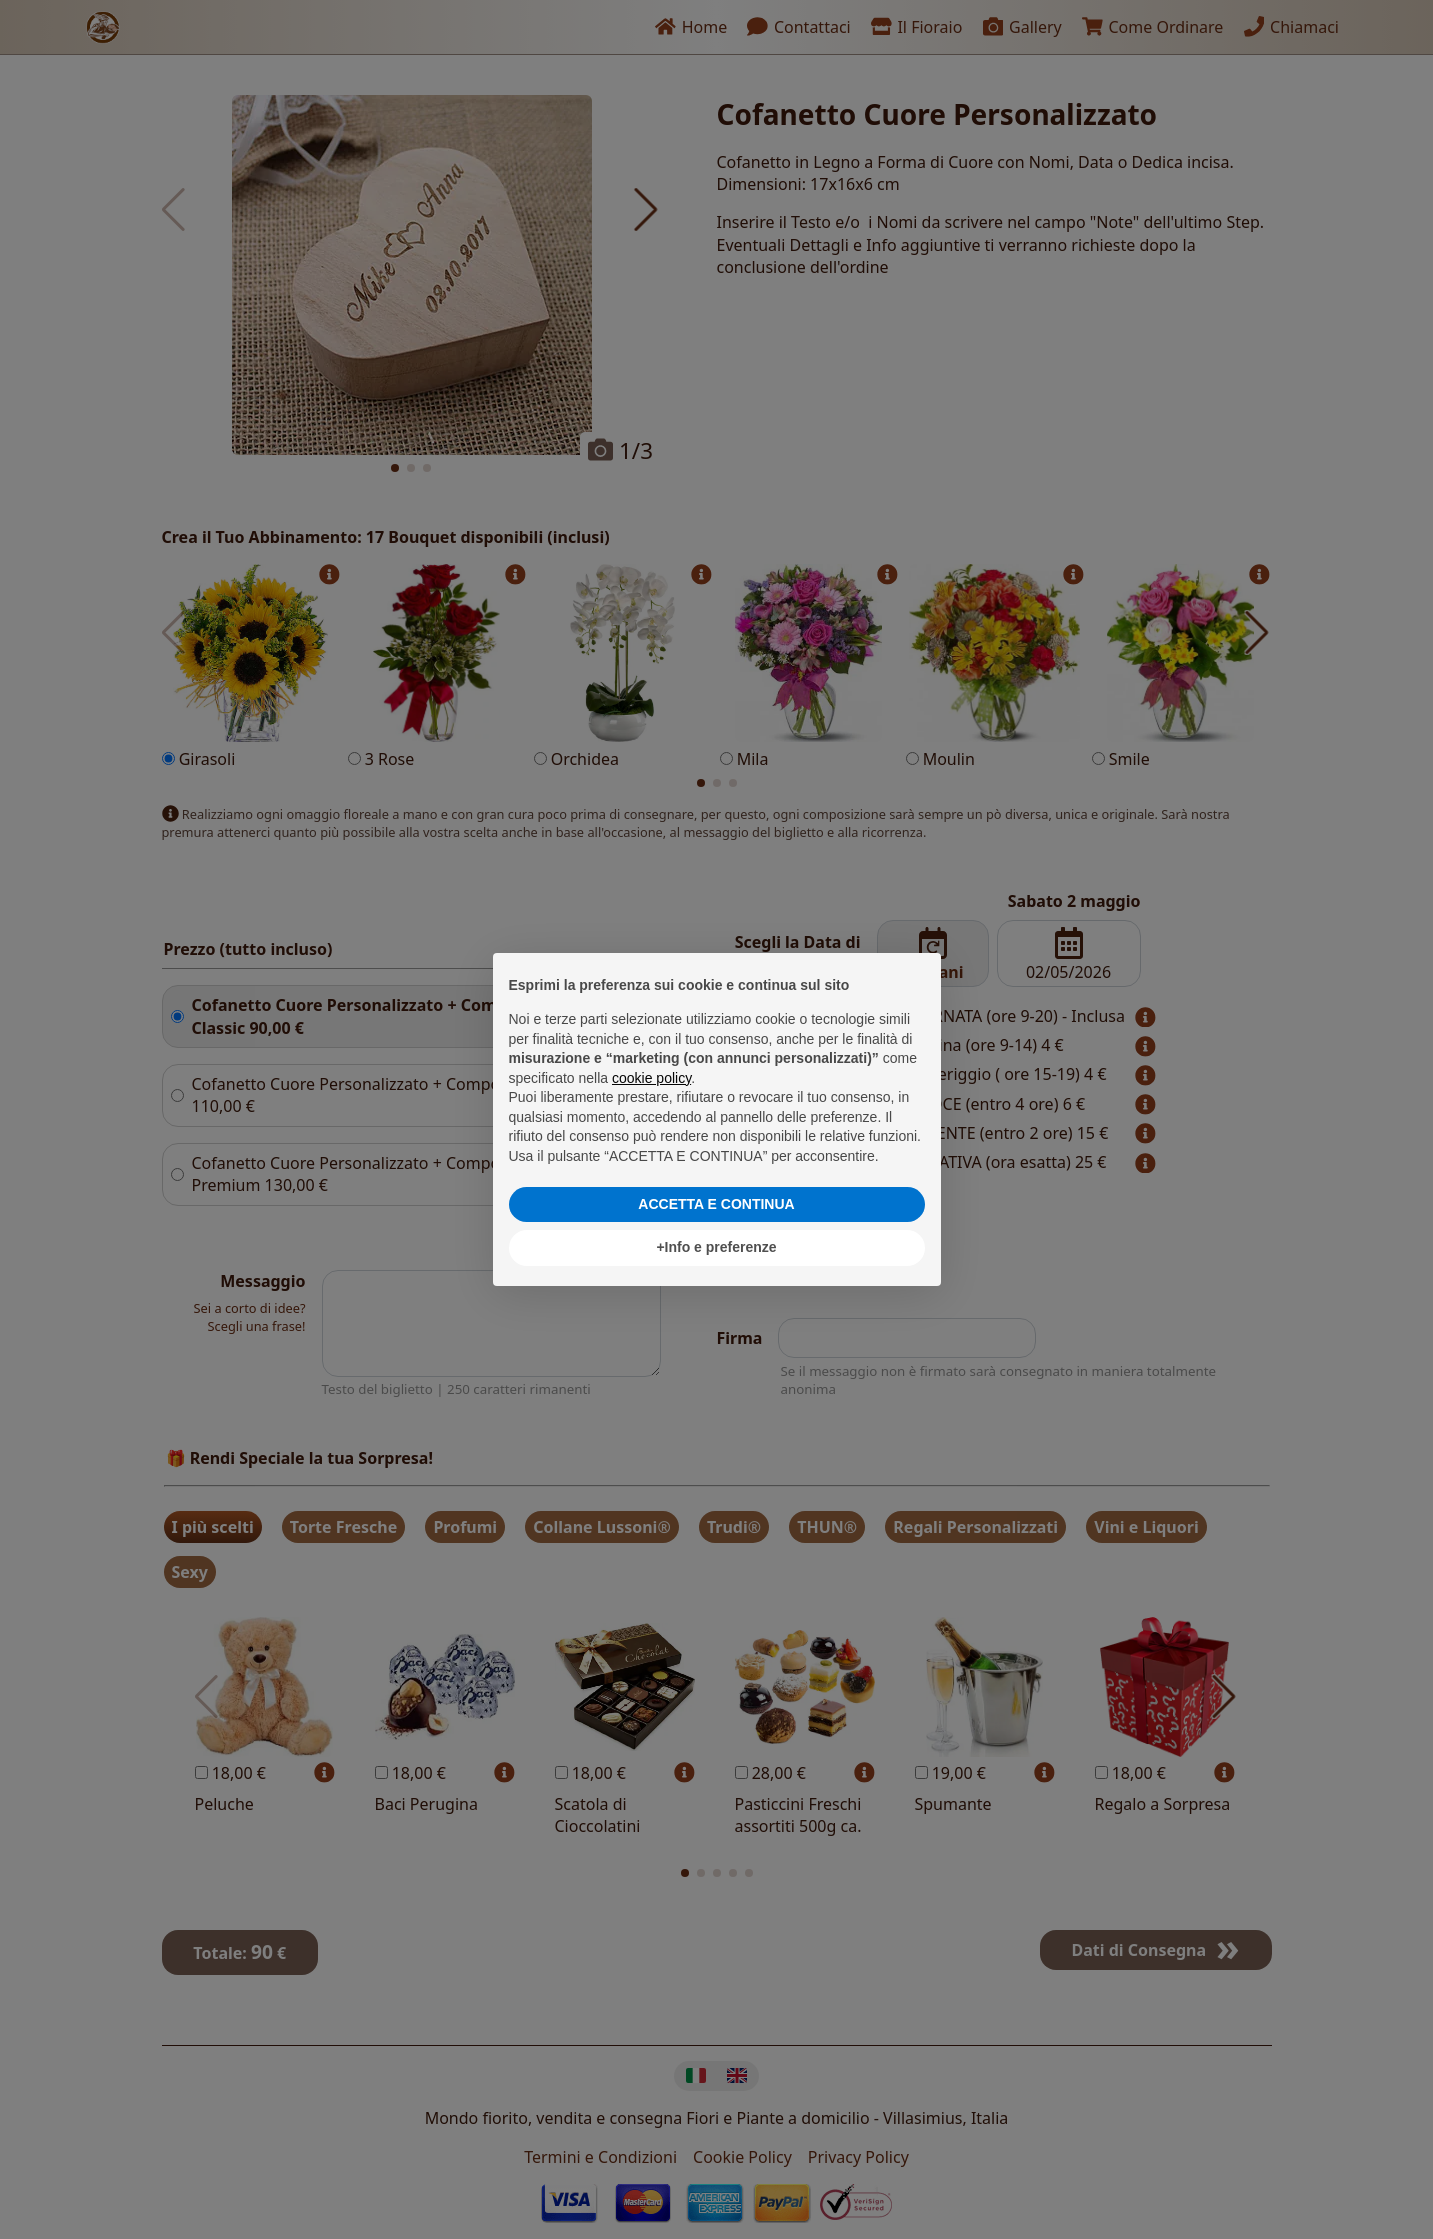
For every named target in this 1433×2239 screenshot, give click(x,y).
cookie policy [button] (651, 1078)
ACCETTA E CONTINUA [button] (716, 1204)
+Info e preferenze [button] (716, 1247)
